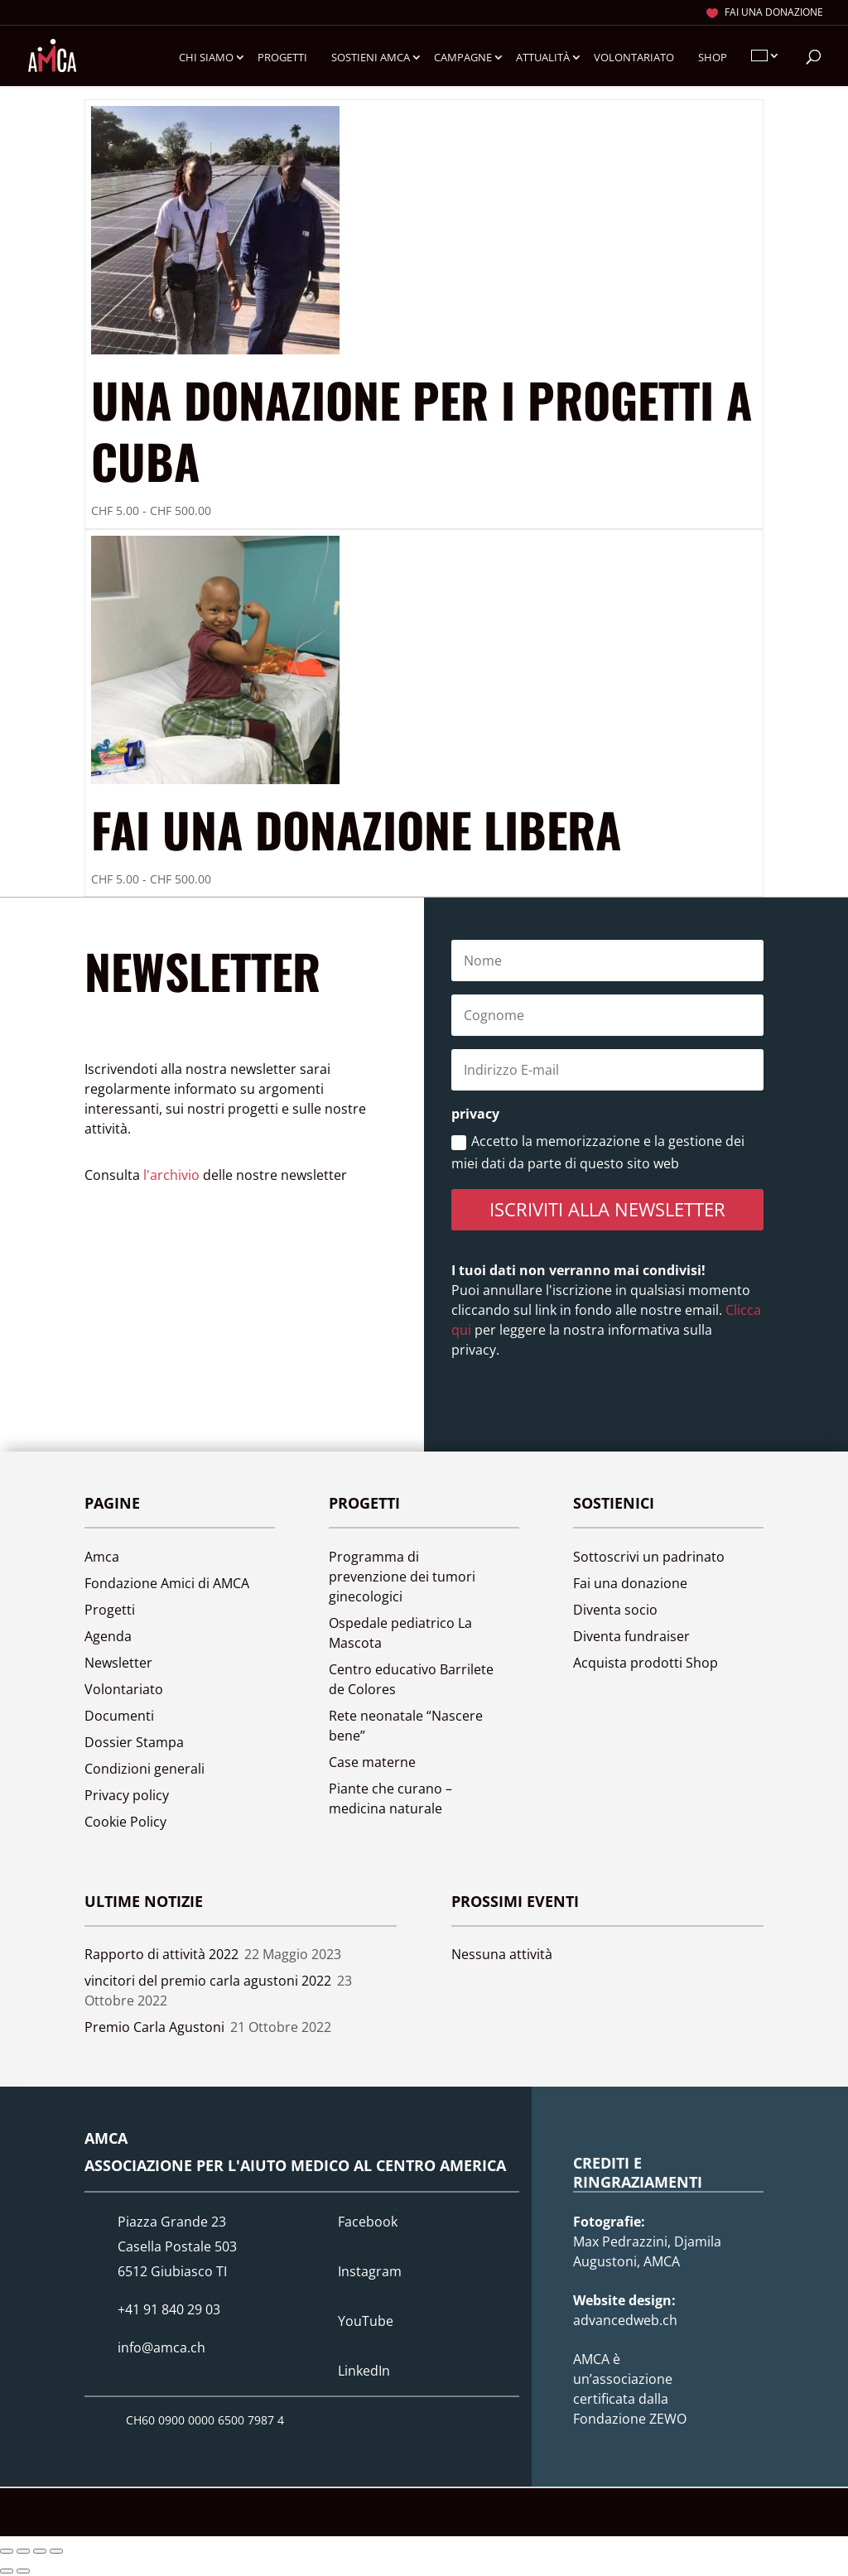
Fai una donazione (774, 13)
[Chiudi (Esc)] (56, 2551)
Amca (101, 1557)
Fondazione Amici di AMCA (166, 1583)
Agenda (108, 1636)
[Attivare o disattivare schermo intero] (23, 2551)
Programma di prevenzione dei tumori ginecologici (402, 1577)
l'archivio (171, 1175)
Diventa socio (615, 1610)
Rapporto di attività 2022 (161, 1954)
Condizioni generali (144, 1769)
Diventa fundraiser (631, 1636)
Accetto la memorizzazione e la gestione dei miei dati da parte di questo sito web (597, 1152)
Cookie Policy (125, 1822)
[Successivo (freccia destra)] (23, 2571)
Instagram (370, 2271)
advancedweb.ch (625, 2320)
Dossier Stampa (134, 1742)
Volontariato (634, 58)
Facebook (368, 2221)
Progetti (282, 58)
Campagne (463, 58)
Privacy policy (126, 1795)
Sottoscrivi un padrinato (649, 1557)
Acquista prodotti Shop (645, 1663)
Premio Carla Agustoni (154, 2027)
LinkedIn (364, 2371)
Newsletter (118, 1663)
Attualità (543, 58)
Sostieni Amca (370, 58)
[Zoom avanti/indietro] (6, 2551)
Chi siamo (206, 58)
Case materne (372, 1762)
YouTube (365, 2321)
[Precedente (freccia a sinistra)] (6, 2571)
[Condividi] (39, 2551)
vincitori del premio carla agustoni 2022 (207, 1981)
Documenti (119, 1716)
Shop (712, 58)
